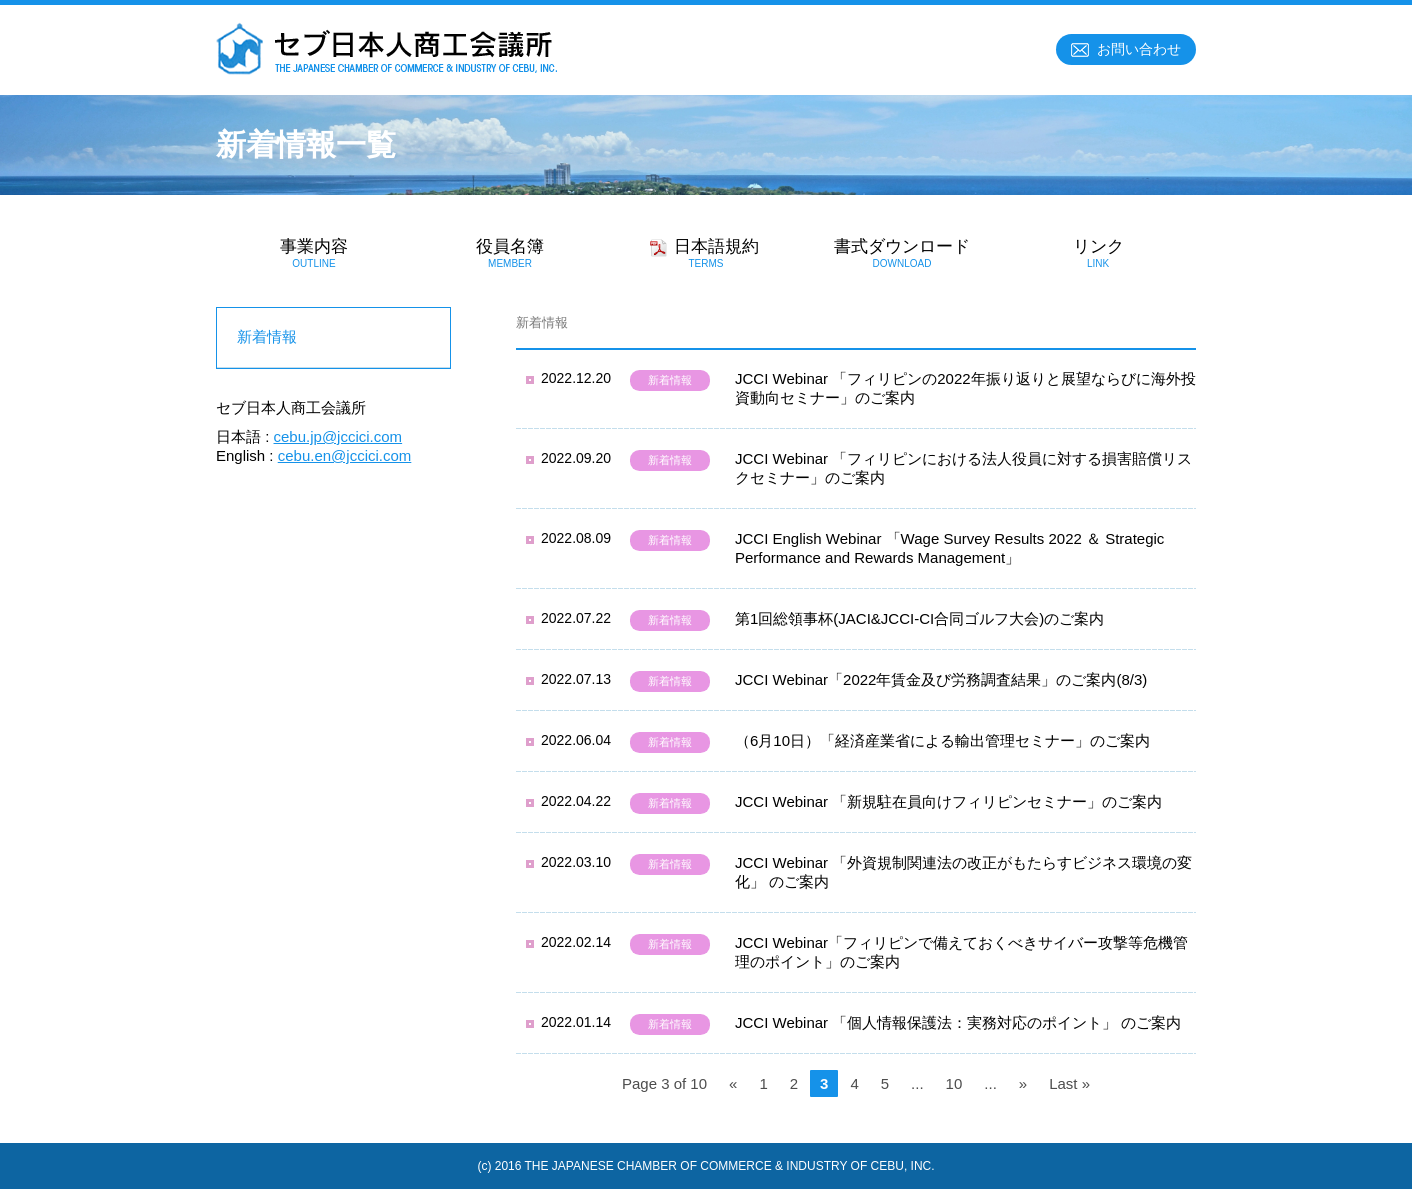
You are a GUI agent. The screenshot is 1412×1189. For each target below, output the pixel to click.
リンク (1098, 253)
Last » (1069, 1083)
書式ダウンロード (902, 253)
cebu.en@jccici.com (345, 455)
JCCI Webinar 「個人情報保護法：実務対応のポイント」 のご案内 (958, 1022)
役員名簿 (510, 253)
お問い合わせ (1139, 49)
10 (954, 1083)
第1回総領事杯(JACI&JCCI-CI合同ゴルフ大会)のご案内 (919, 618)
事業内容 (314, 253)
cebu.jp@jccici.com (338, 436)
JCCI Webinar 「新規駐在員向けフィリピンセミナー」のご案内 (948, 801)
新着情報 (670, 380)
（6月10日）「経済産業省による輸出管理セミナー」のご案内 (942, 740)
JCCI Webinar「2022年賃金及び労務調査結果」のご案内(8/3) (941, 679)
